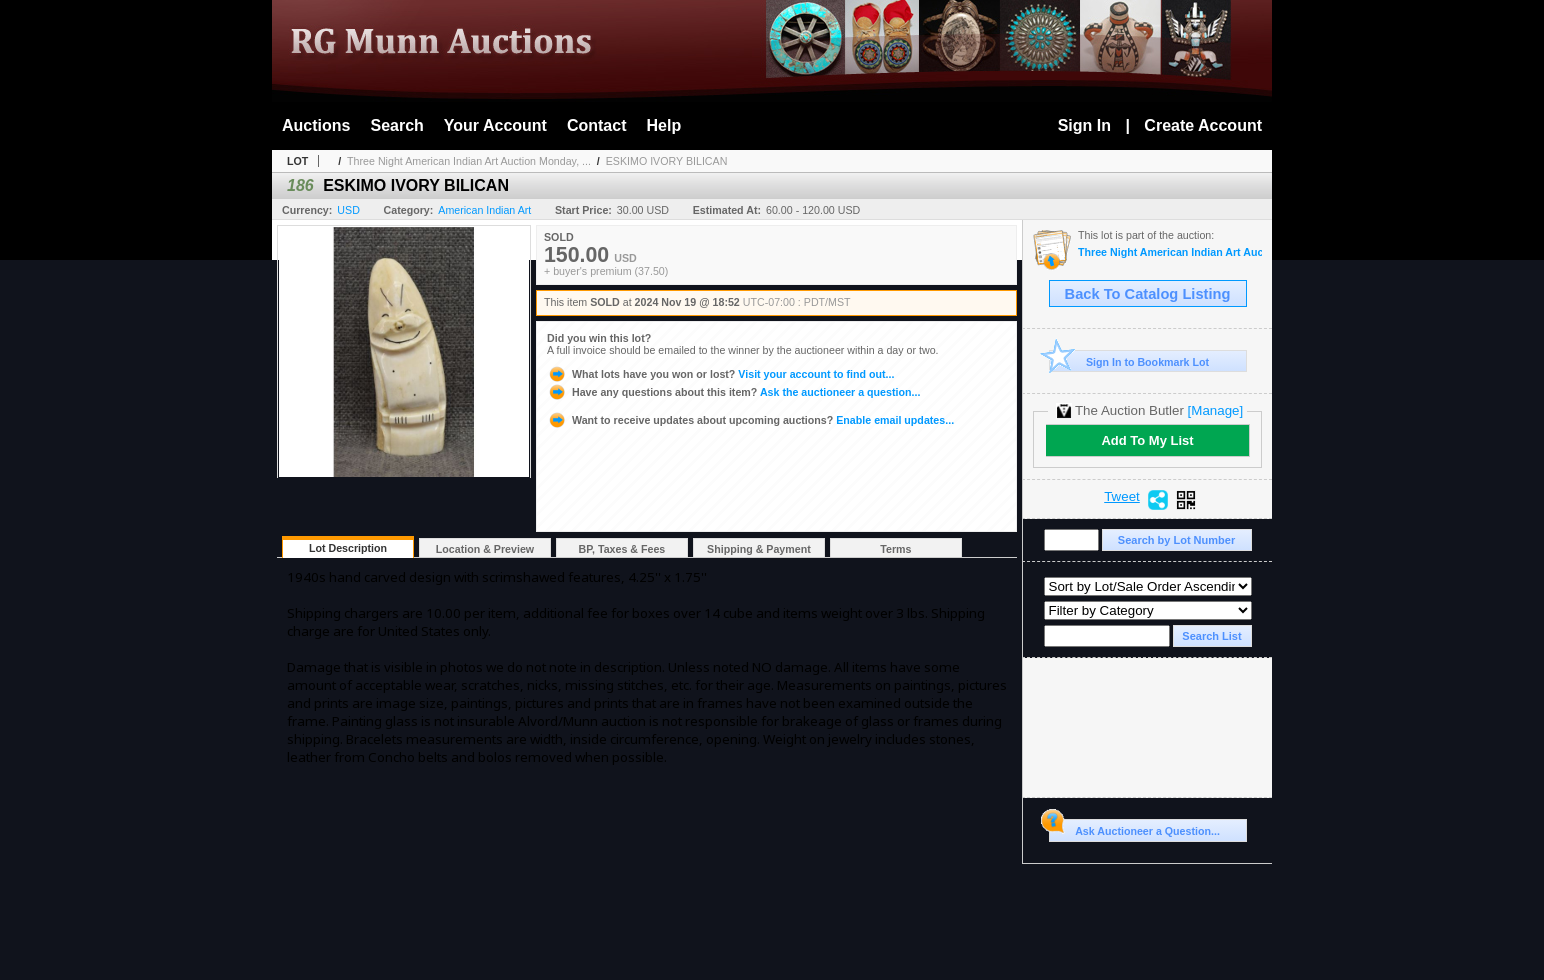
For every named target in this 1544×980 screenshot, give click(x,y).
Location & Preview (485, 549)
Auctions (316, 125)
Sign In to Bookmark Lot (1129, 361)
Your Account (495, 125)
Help (664, 125)
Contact (597, 125)
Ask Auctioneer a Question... (1134, 828)
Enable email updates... (750, 420)
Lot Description (348, 548)
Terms (895, 549)
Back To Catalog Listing (1148, 294)
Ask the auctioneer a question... (733, 392)
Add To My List (1147, 440)
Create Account (1203, 125)
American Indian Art (484, 210)
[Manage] (1215, 410)
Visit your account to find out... (720, 374)
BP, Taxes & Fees (622, 549)
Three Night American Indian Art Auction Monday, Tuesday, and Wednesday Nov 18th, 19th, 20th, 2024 (1170, 252)
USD (348, 210)
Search (396, 125)
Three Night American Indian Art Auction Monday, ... (469, 161)
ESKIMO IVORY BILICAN (667, 161)
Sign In (1084, 125)
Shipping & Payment (759, 549)
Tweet (1122, 497)
